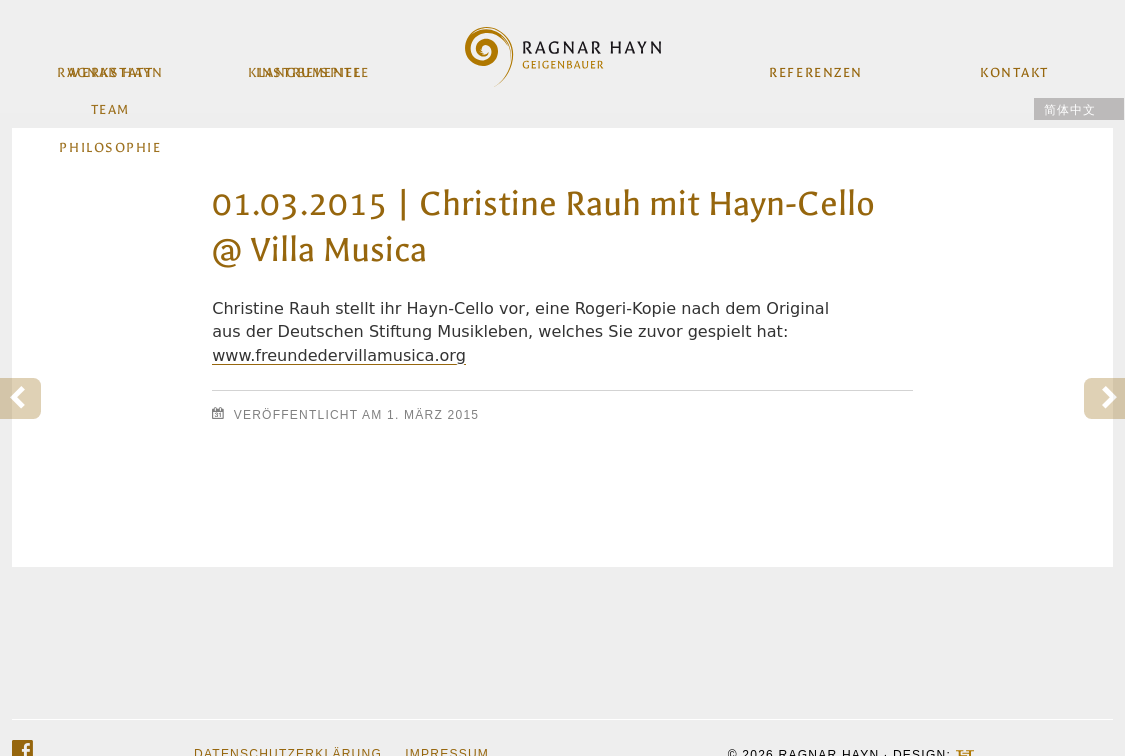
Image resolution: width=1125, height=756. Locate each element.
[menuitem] (1079, 109)
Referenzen (815, 64)
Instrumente (309, 64)
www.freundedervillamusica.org (339, 355)
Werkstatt (112, 64)
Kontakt (1013, 64)
